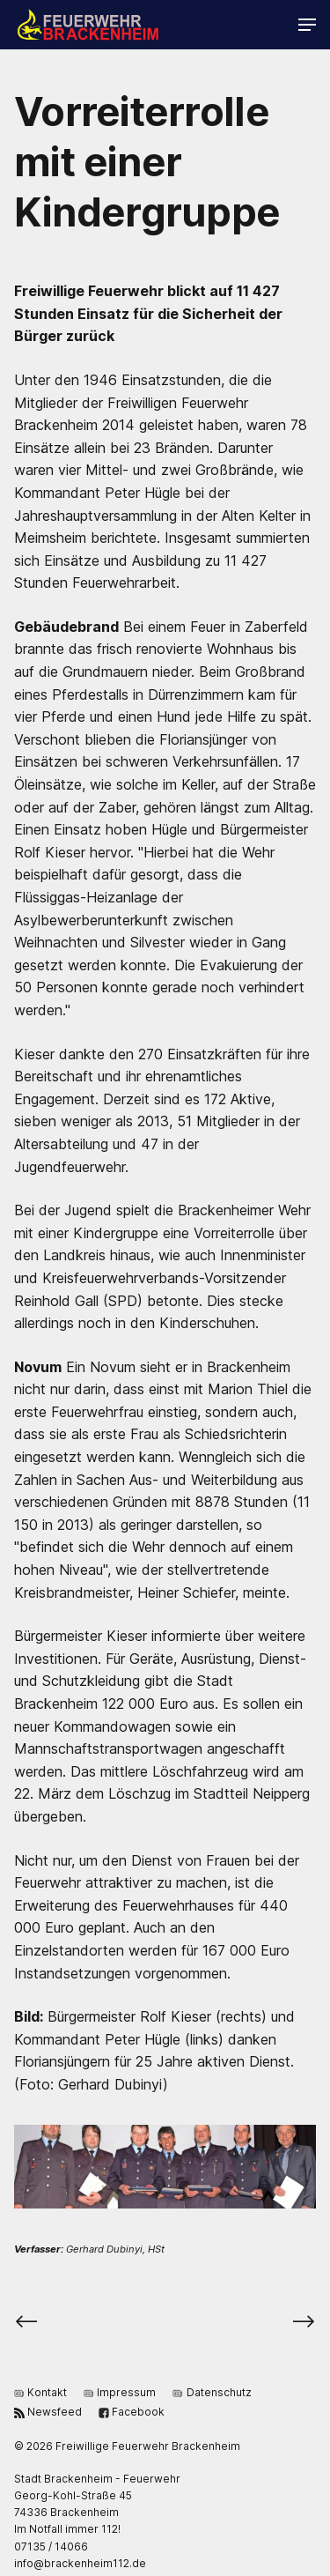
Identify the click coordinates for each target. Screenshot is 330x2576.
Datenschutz (211, 2391)
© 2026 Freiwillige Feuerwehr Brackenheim (127, 2446)
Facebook (132, 2410)
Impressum (120, 2391)
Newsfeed (48, 2410)
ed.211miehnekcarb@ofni (80, 2563)
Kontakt (40, 2391)
